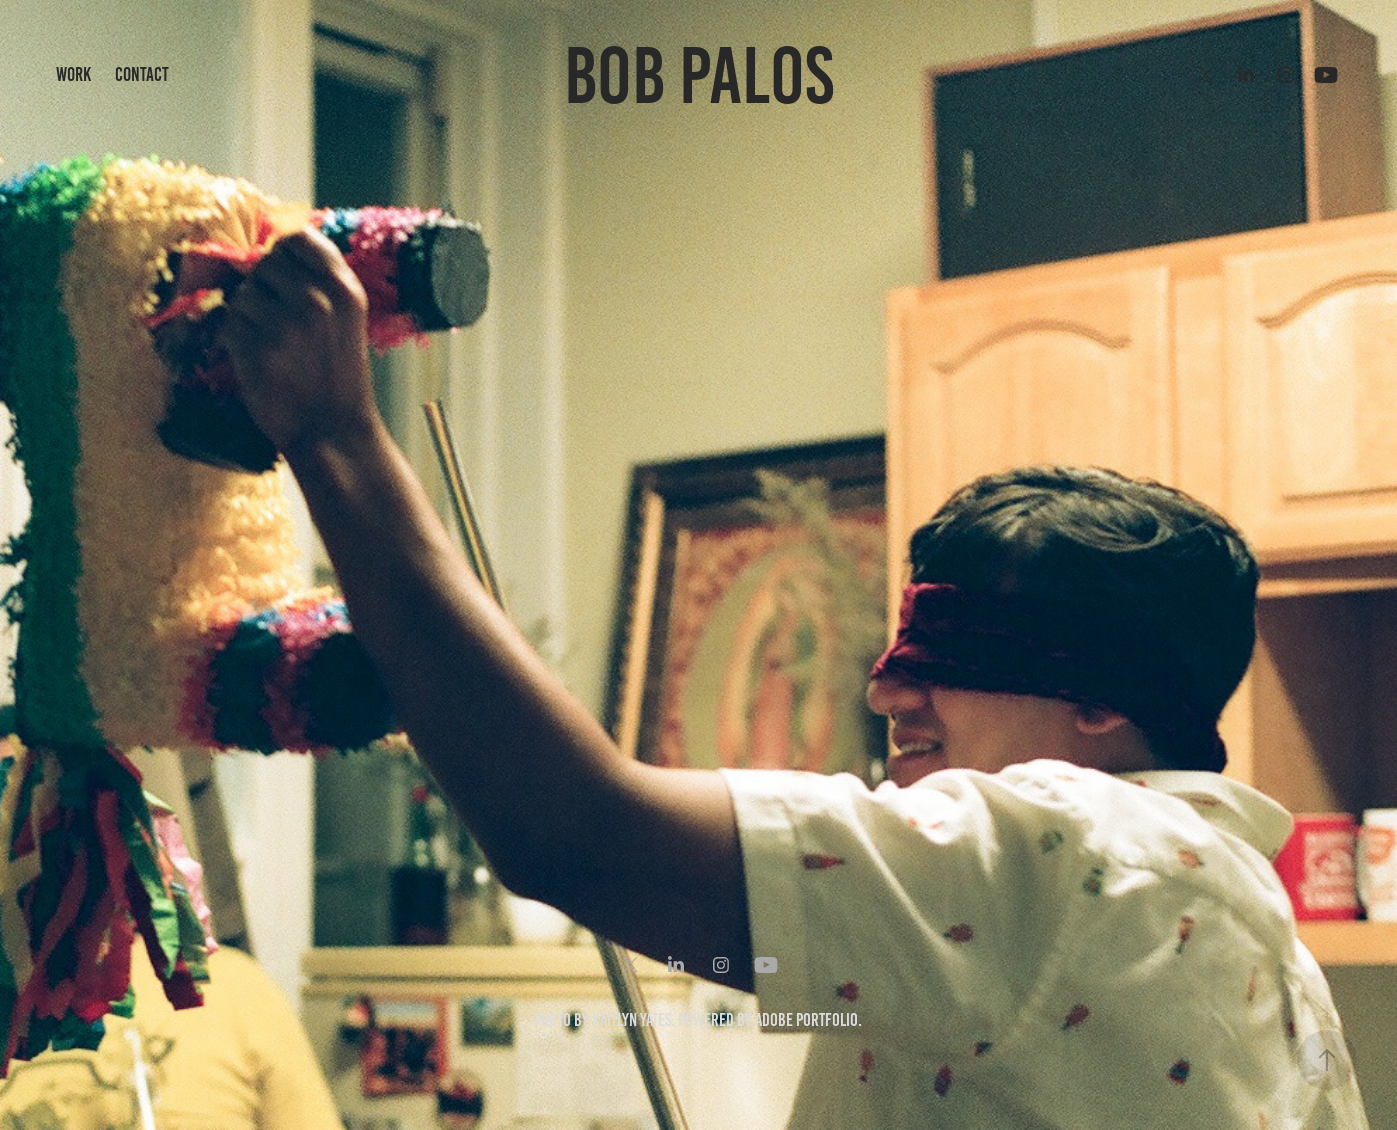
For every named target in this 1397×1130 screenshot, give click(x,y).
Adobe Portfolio (806, 1020)
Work (73, 74)
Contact (142, 74)
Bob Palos (699, 75)
